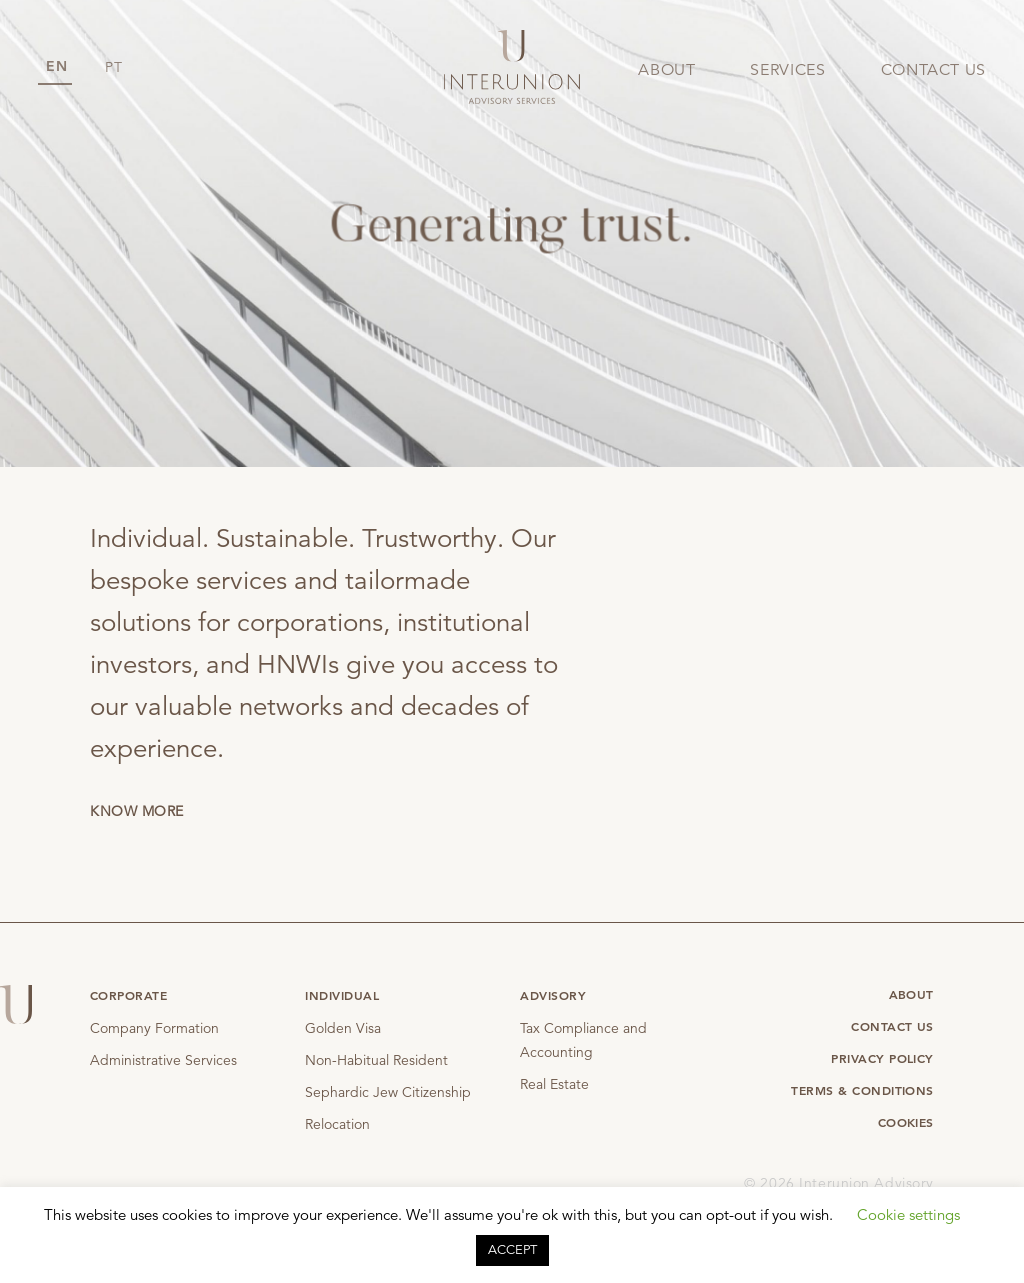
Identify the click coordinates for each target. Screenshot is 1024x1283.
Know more (137, 811)
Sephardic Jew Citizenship (388, 1092)
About (666, 70)
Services (787, 70)
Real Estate (554, 1084)
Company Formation (154, 1028)
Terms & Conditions (862, 1090)
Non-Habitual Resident (376, 1060)
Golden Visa (343, 1028)
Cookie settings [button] (908, 1214)
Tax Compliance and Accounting (583, 1040)
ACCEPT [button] (512, 1250)
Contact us (933, 70)
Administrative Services (163, 1060)
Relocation (337, 1124)
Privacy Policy (882, 1058)
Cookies (906, 1122)
